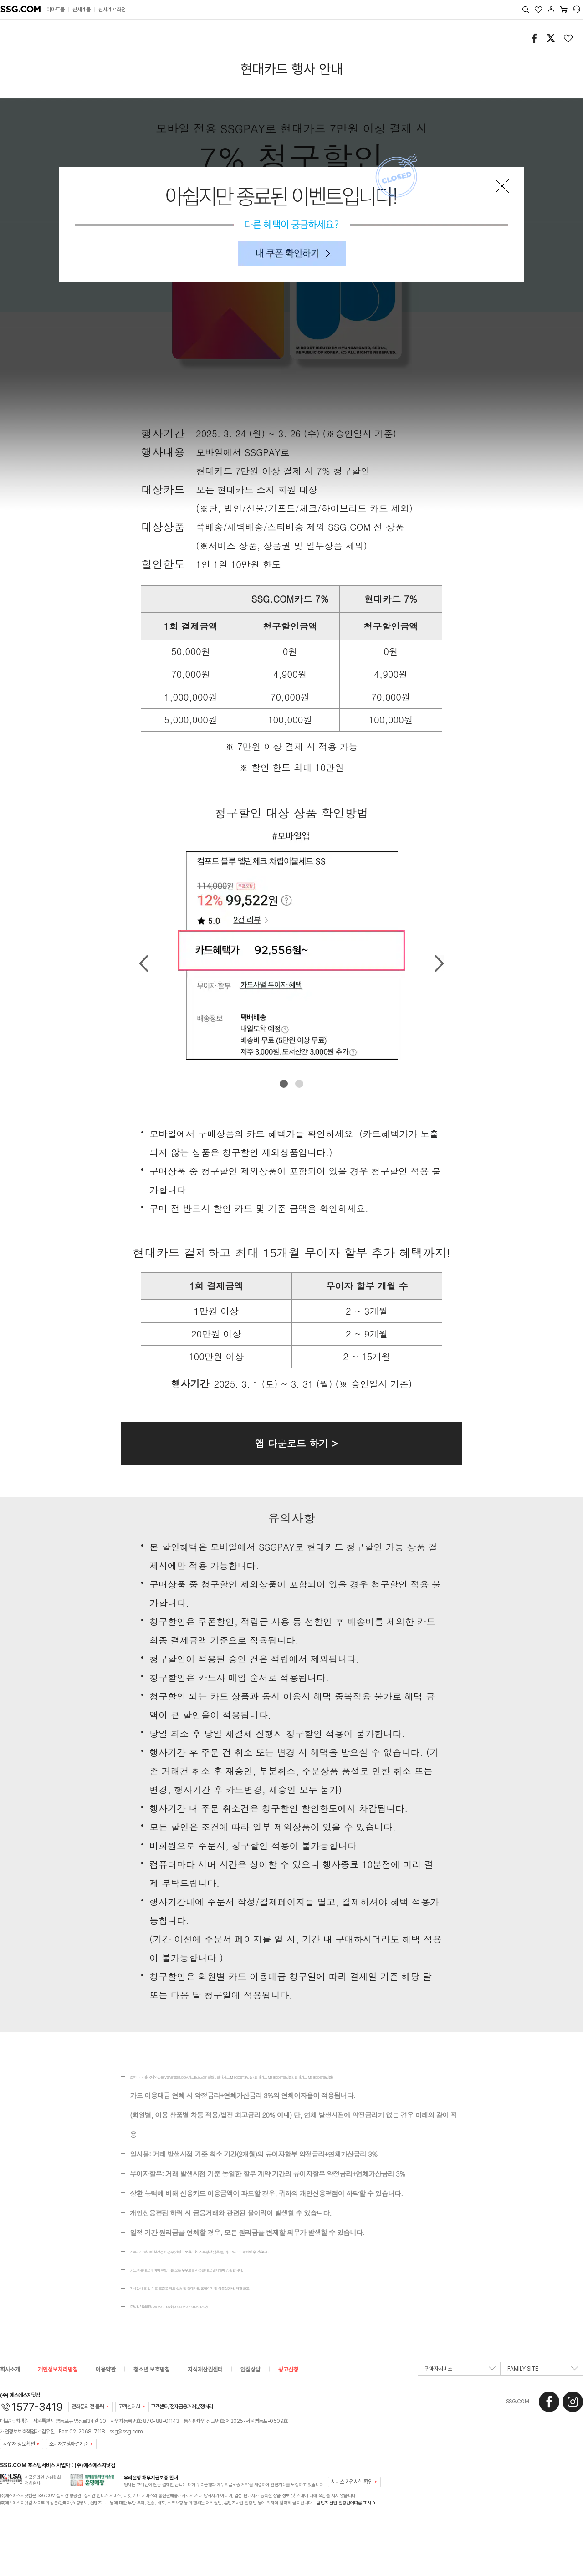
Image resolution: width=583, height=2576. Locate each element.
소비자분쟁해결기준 (68, 2444)
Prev (144, 963)
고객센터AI (129, 2406)
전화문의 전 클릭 (88, 2406)
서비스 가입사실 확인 (352, 2482)
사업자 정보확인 (19, 2444)
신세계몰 (81, 9)
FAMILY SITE (542, 2371)
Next (439, 963)
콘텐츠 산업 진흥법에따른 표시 (344, 2502)
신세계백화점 (112, 9)
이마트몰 (55, 9)
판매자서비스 (460, 2371)
